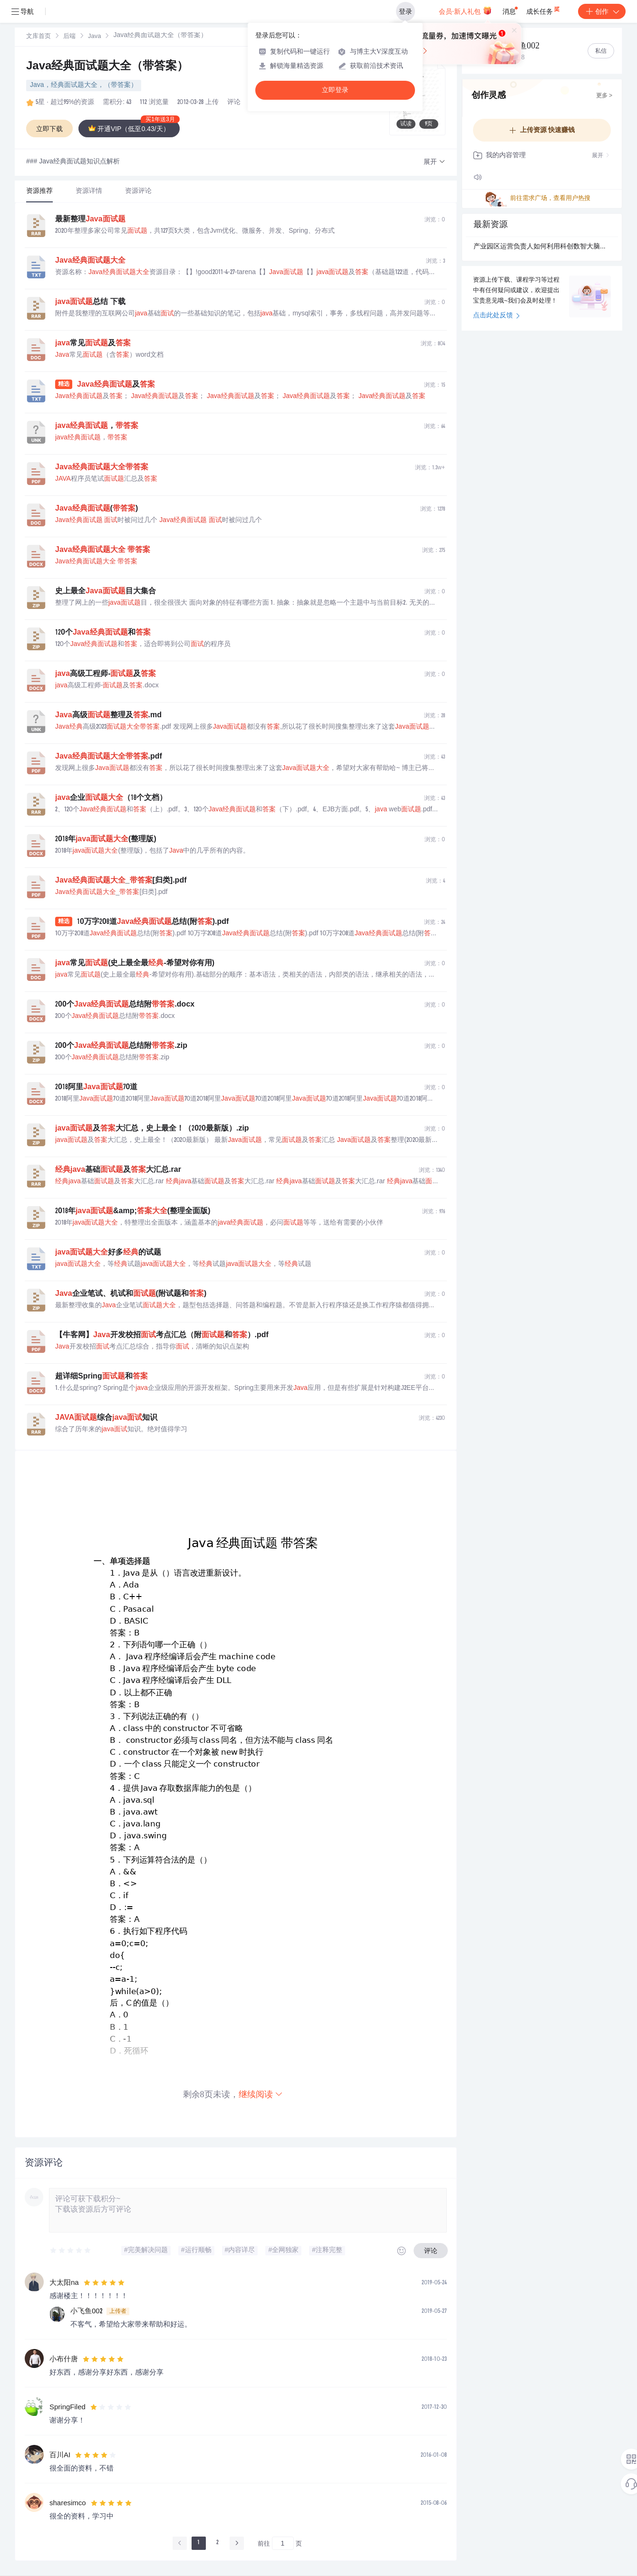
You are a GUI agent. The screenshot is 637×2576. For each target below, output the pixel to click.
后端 (69, 37)
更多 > (604, 96)
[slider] (71, 2250)
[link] (38, 36)
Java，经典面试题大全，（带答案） (83, 85)
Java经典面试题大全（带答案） (107, 67)
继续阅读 (261, 2094)
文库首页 (38, 37)
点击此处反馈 (496, 316)
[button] (434, 162)
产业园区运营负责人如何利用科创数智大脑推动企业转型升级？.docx (541, 247)
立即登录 (335, 90)
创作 (601, 11)
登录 (405, 11)
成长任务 (543, 9)
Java (94, 37)
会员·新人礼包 (465, 10)
